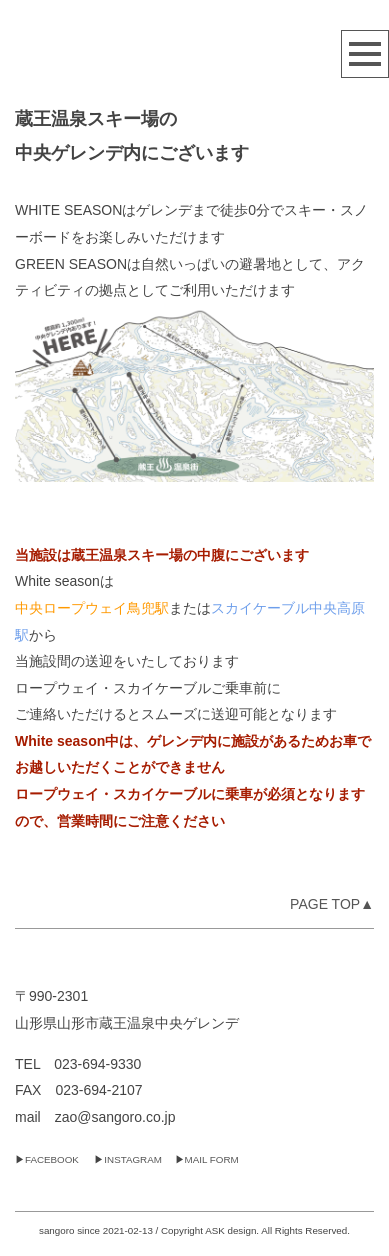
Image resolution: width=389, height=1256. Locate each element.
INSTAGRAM (133, 1159)
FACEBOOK (52, 1159)
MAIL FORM (212, 1159)
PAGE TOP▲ (332, 904)
